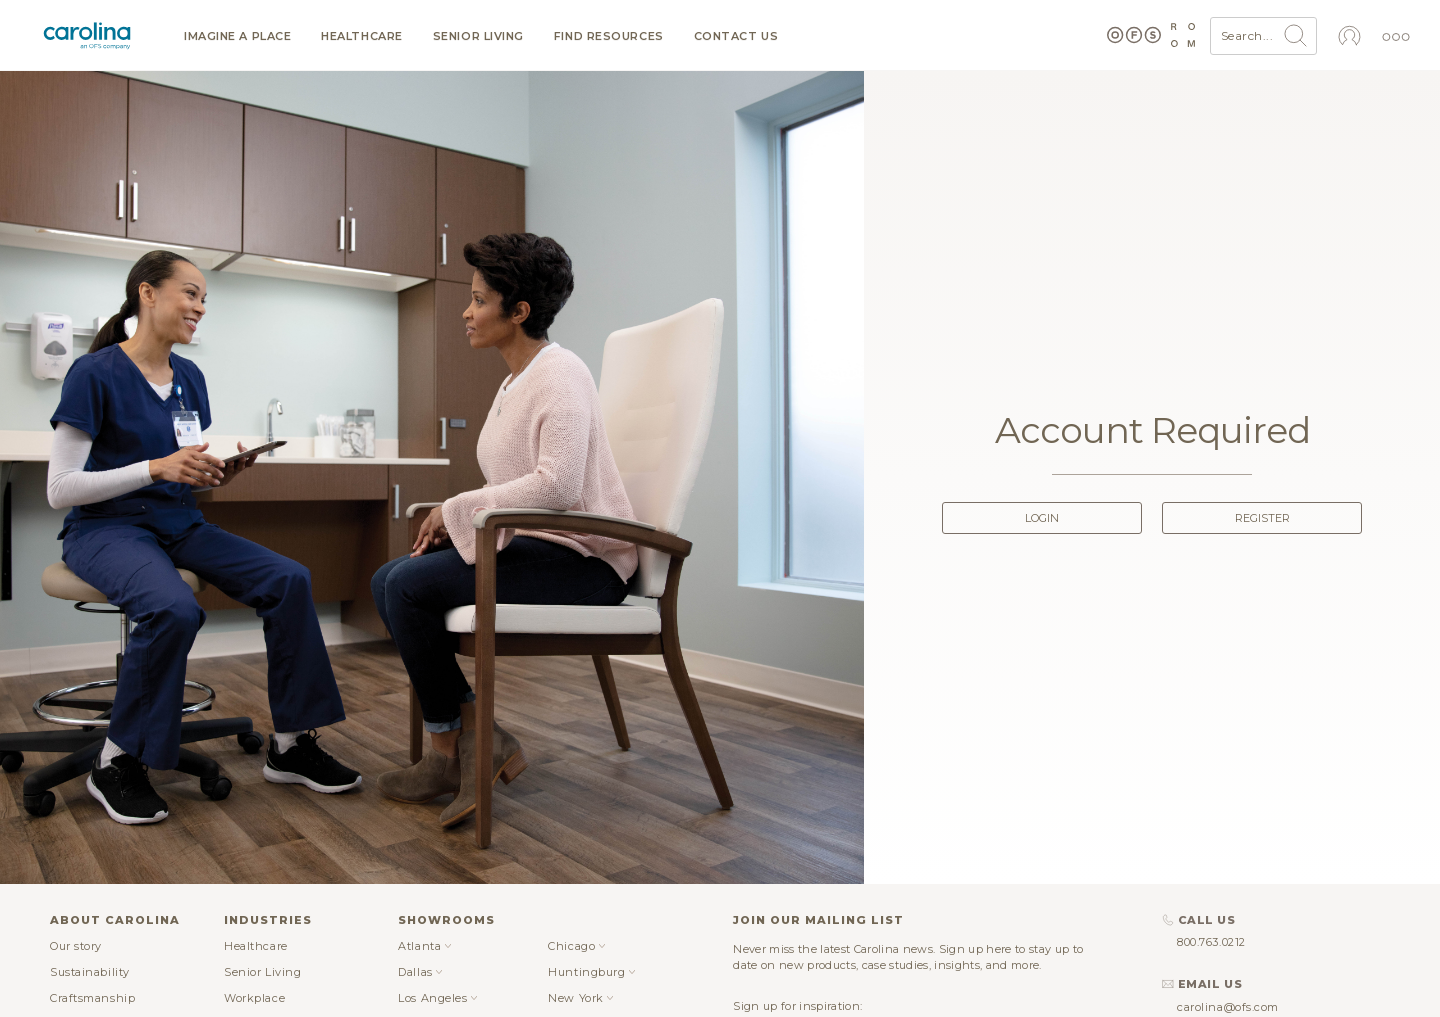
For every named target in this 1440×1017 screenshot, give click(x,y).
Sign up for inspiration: (797, 1006)
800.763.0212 (1211, 942)
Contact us (736, 36)
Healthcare (362, 36)
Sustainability (90, 972)
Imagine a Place (237, 36)
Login (1042, 518)
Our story (76, 946)
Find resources (609, 36)
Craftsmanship (92, 998)
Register (1262, 518)
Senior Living (478, 36)
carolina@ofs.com (1228, 1007)
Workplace (254, 998)
